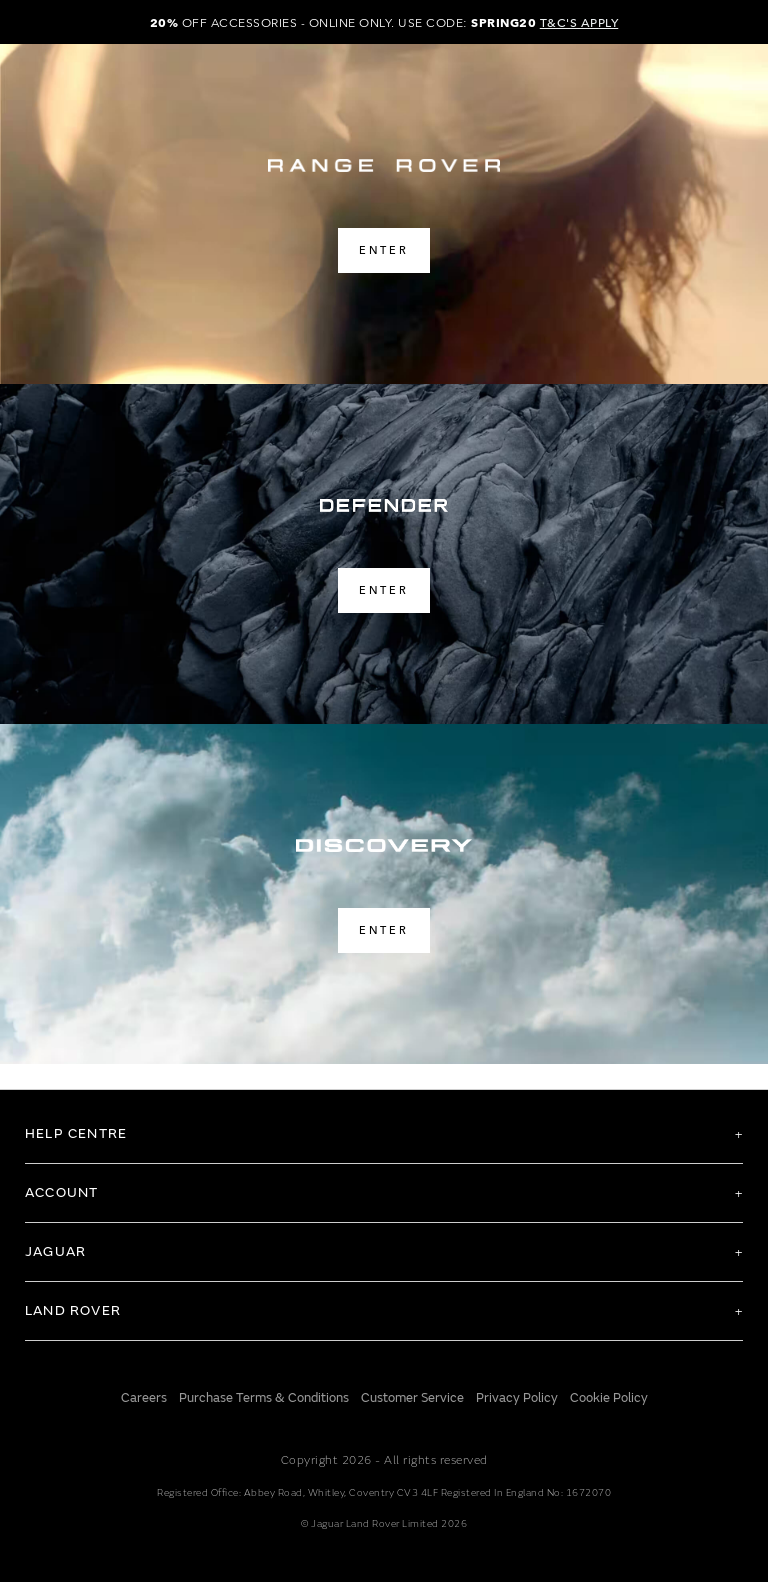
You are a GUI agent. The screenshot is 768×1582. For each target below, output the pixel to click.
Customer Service (412, 1398)
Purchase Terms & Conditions (264, 1398)
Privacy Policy (517, 1398)
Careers (144, 1398)
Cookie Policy (609, 1398)
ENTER (384, 249)
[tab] (384, 1134)
